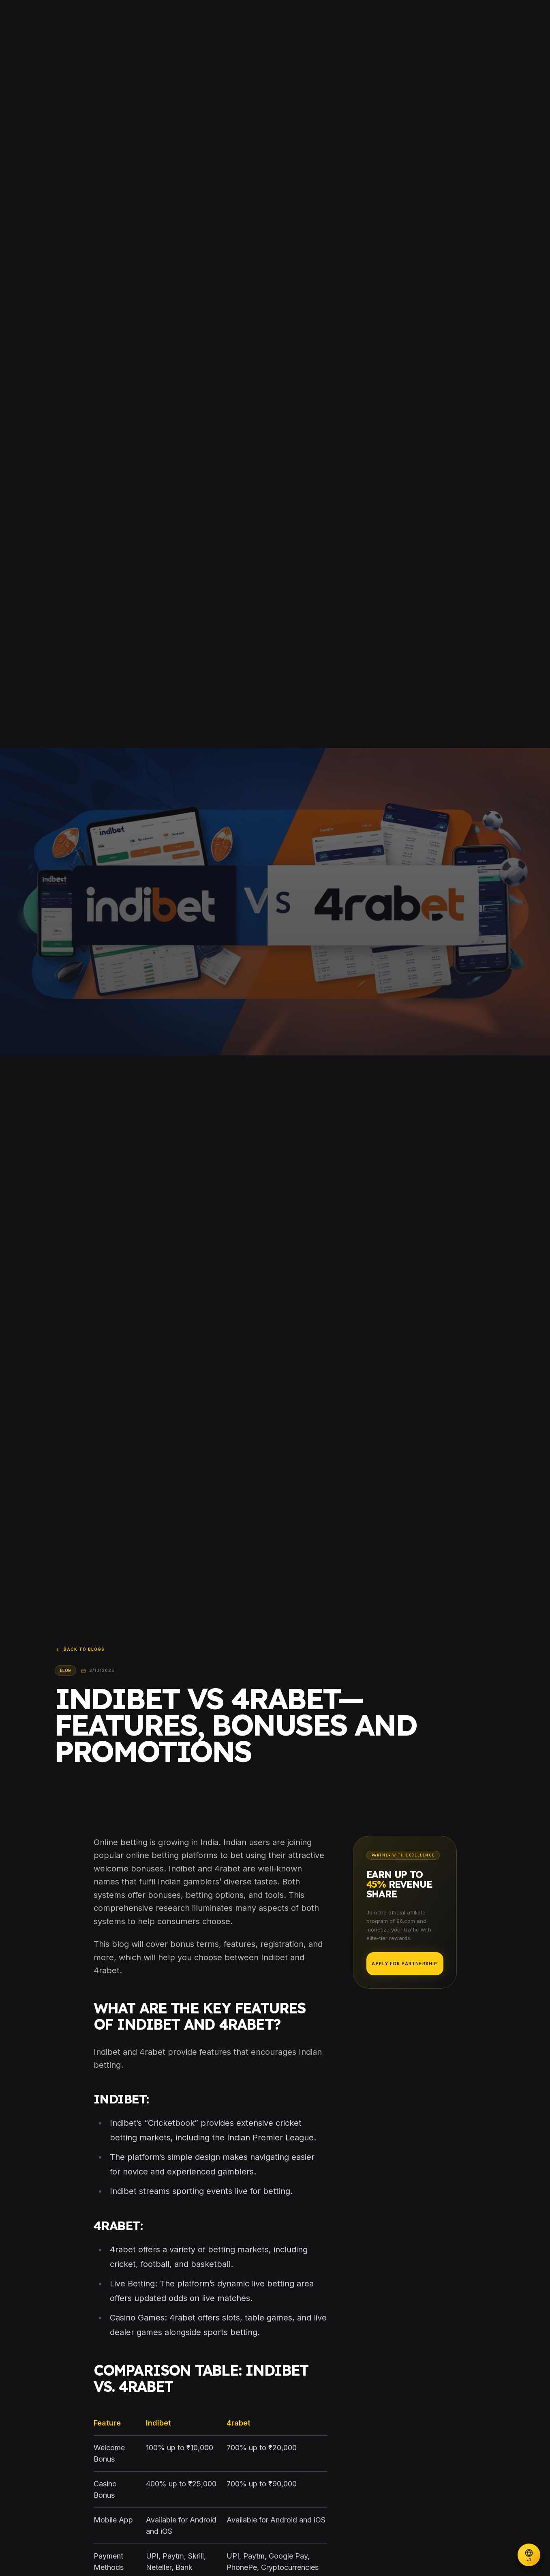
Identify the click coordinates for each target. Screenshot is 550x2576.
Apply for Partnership (404, 1963)
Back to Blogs (80, 1649)
